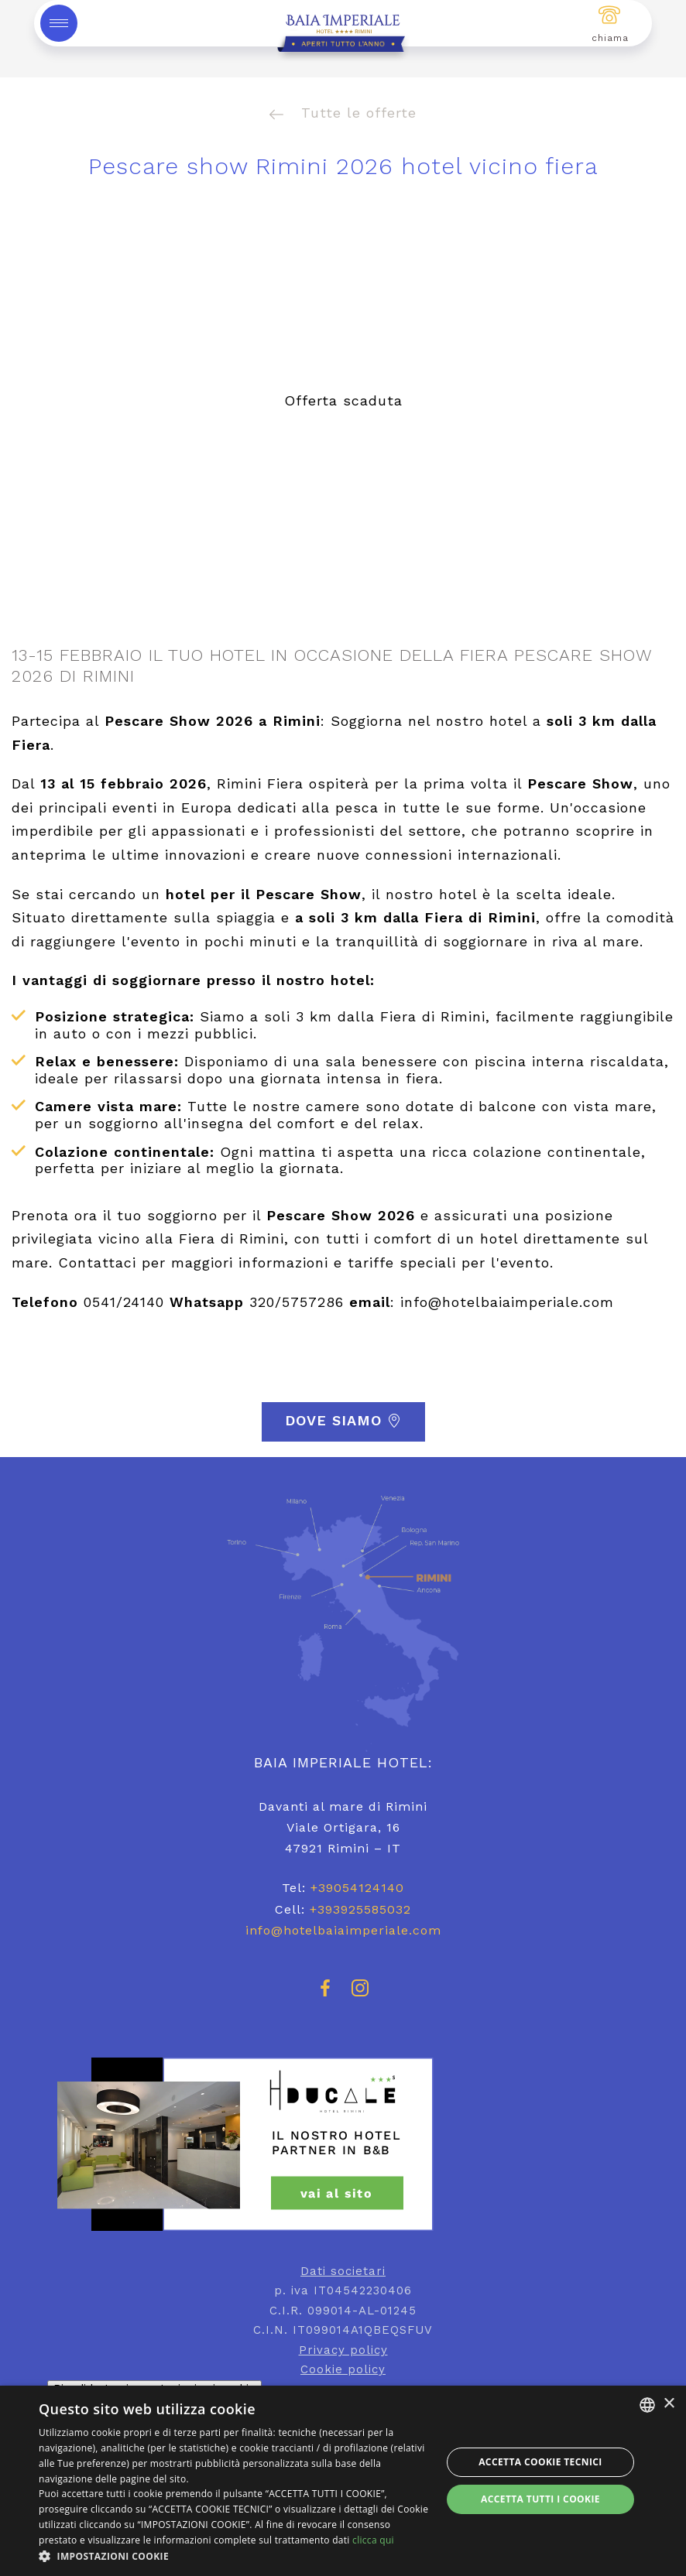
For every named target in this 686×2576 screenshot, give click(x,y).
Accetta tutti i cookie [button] (540, 2499)
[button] (234, 2556)
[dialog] (343, 2481)
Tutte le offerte (343, 112)
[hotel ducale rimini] (343, 2144)
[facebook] (325, 1995)
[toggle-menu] (58, 23)
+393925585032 (360, 1909)
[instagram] (360, 1995)
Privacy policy (343, 2350)
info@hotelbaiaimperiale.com (343, 1930)
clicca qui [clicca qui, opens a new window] (373, 2540)
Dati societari (343, 2271)
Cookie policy (343, 2369)
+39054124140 (357, 1887)
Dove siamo (343, 1421)
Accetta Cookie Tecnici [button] (540, 2461)
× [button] (668, 2404)
